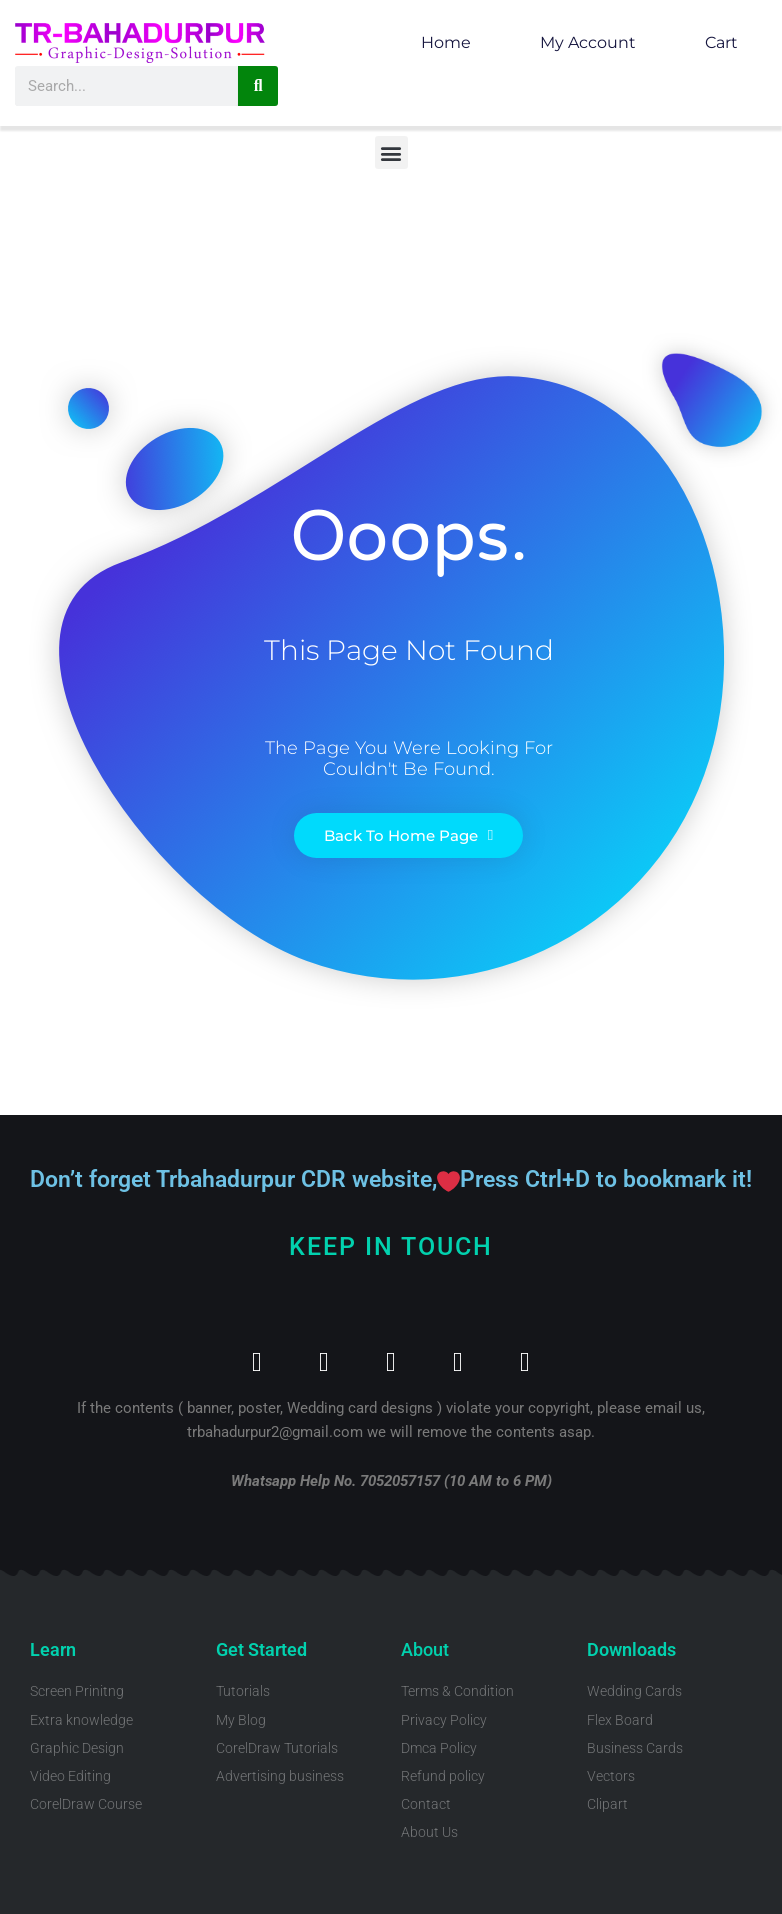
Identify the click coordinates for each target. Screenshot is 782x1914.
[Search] (258, 86)
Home (446, 42)
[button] (391, 152)
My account (588, 42)
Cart (721, 42)
